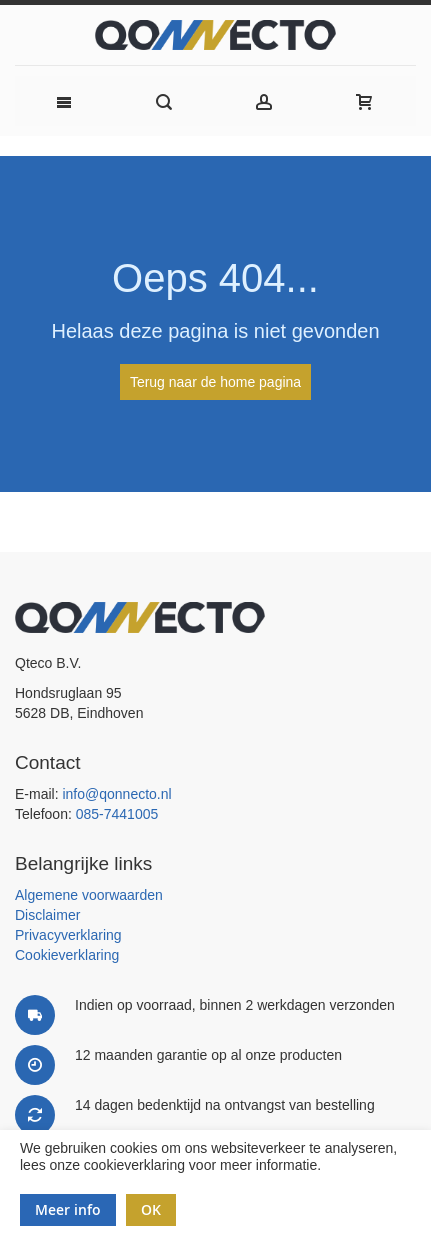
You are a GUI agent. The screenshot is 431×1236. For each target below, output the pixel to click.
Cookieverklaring (67, 955)
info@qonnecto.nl (116, 794)
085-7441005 (117, 814)
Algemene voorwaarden (89, 895)
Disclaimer (47, 915)
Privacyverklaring (68, 935)
